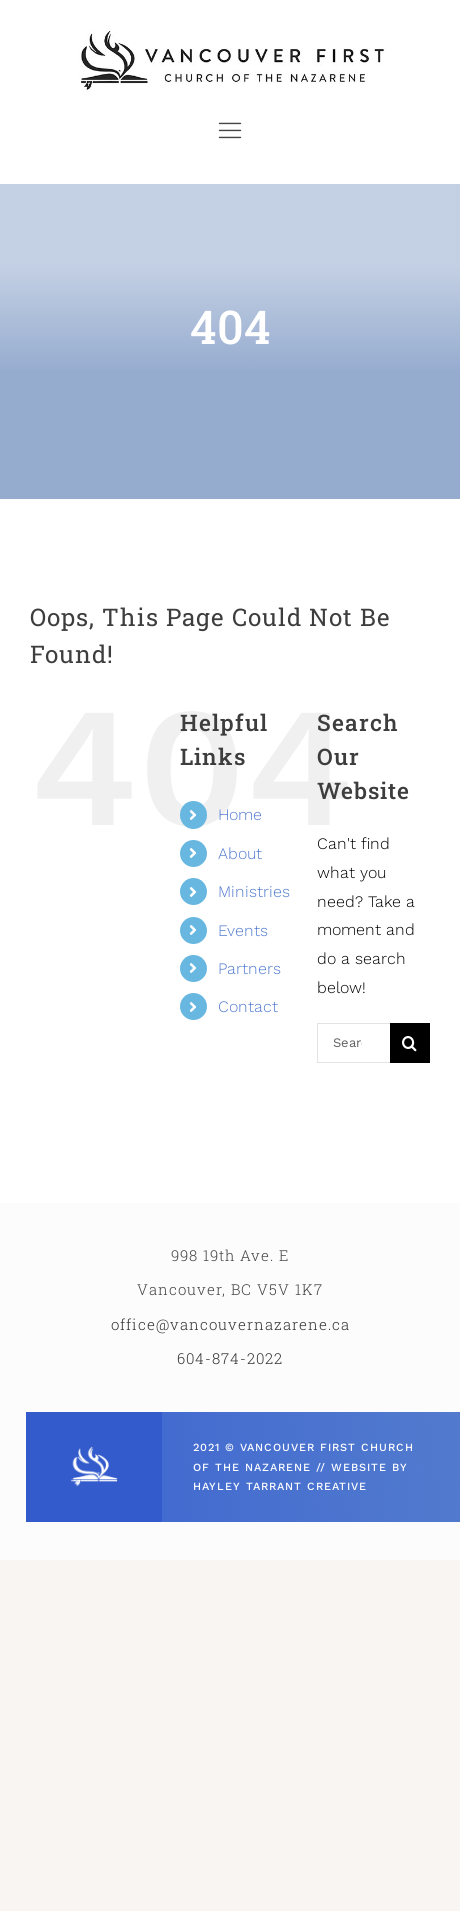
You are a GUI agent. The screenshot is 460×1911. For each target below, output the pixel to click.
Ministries (254, 891)
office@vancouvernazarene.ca (230, 1324)
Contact (248, 1006)
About (240, 853)
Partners (249, 968)
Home (240, 814)
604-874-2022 (230, 1358)
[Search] (410, 1043)
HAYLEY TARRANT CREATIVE (280, 1486)
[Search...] (353, 1043)
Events (243, 930)
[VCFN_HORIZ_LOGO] (230, 32)
